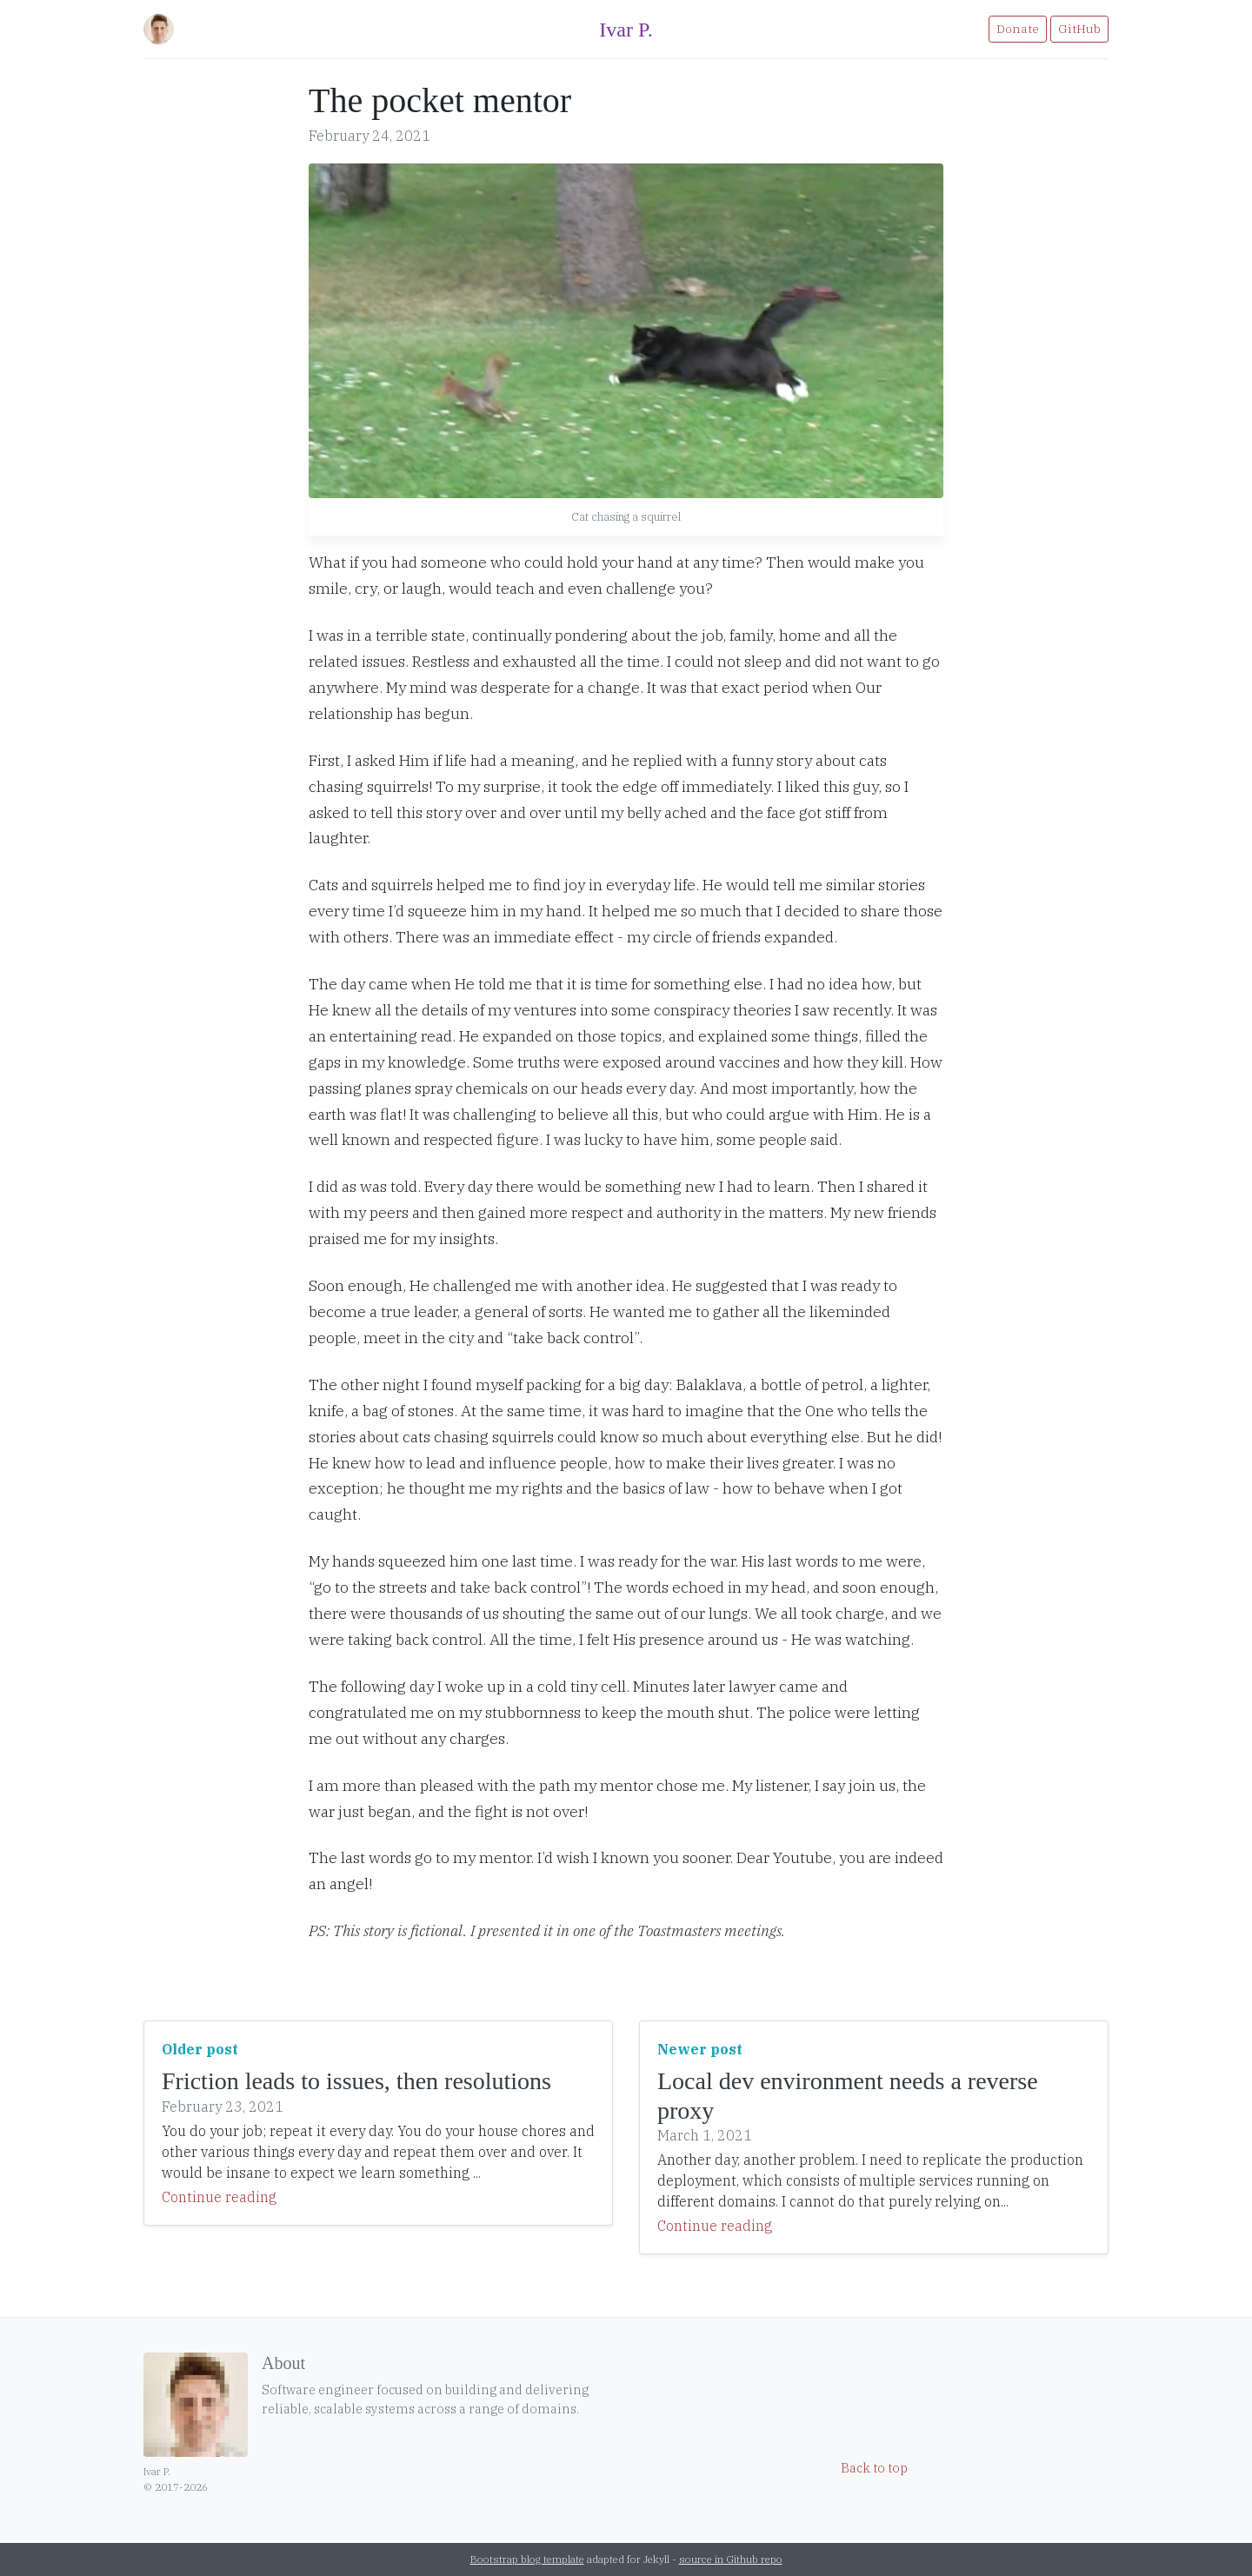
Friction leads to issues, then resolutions (356, 2080)
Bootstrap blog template (527, 2559)
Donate (1017, 29)
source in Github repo (730, 2559)
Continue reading (219, 2197)
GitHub (1079, 29)
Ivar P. (625, 29)
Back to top (874, 2468)
